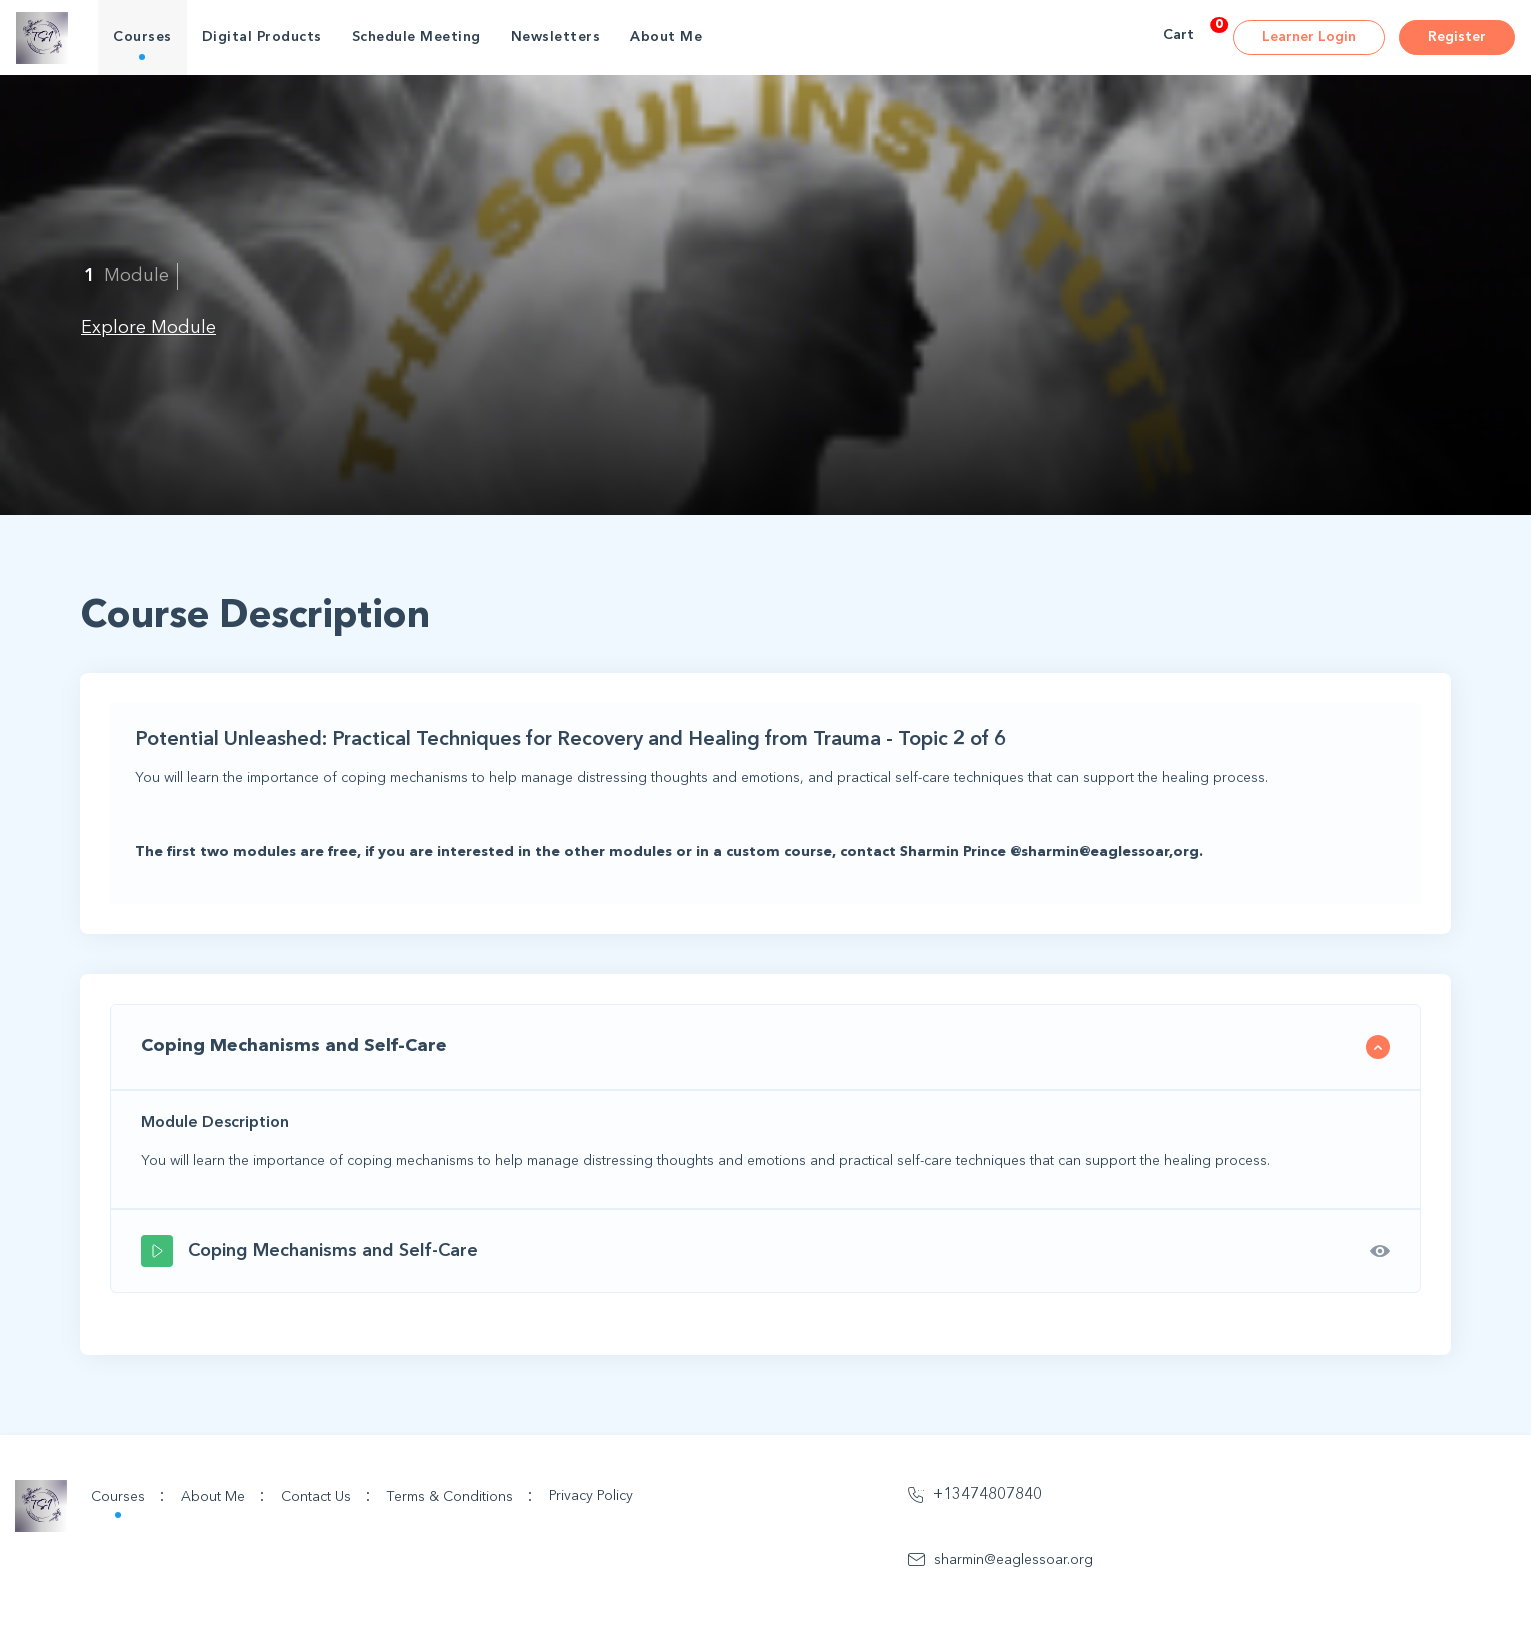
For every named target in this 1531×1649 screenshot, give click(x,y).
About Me (666, 37)
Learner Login (1309, 37)
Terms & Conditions (460, 1496)
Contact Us (326, 1496)
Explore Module (148, 328)
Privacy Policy (591, 1496)
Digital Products (262, 37)
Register (1457, 37)
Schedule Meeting (416, 37)
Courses (142, 37)
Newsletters (556, 37)
